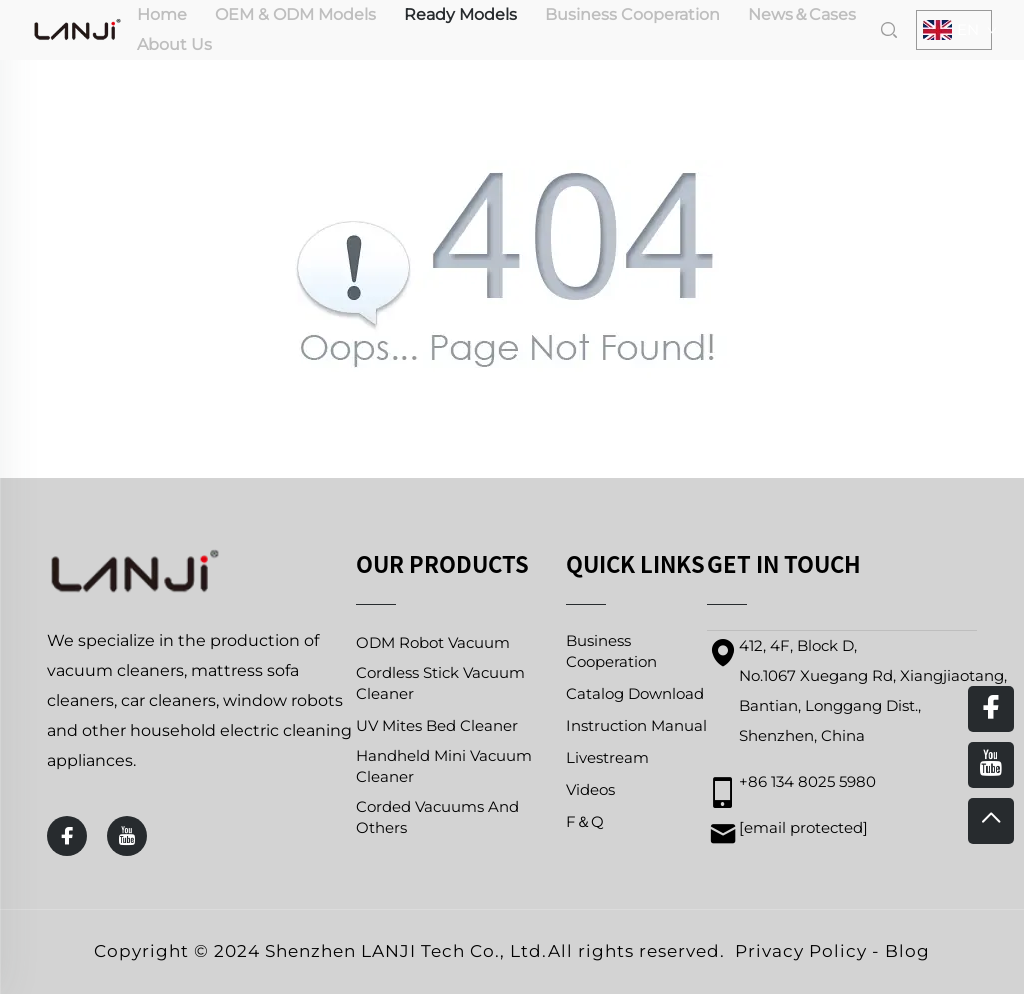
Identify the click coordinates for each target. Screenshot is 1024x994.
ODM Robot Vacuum (433, 642)
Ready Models (460, 14)
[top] (991, 821)
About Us (174, 44)
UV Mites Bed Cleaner (437, 725)
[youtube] (127, 836)
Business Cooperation (632, 14)
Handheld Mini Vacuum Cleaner (444, 766)
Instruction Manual (636, 725)
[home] (77, 28)
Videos (590, 789)
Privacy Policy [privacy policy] (801, 951)
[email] (803, 827)
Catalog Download (635, 693)
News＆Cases (802, 14)
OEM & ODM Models (295, 14)
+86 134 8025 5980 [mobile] (807, 781)
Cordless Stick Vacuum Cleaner (440, 683)
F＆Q (585, 821)
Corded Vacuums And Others (437, 817)
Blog (907, 951)
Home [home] (162, 14)
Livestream (607, 757)
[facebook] (67, 836)
